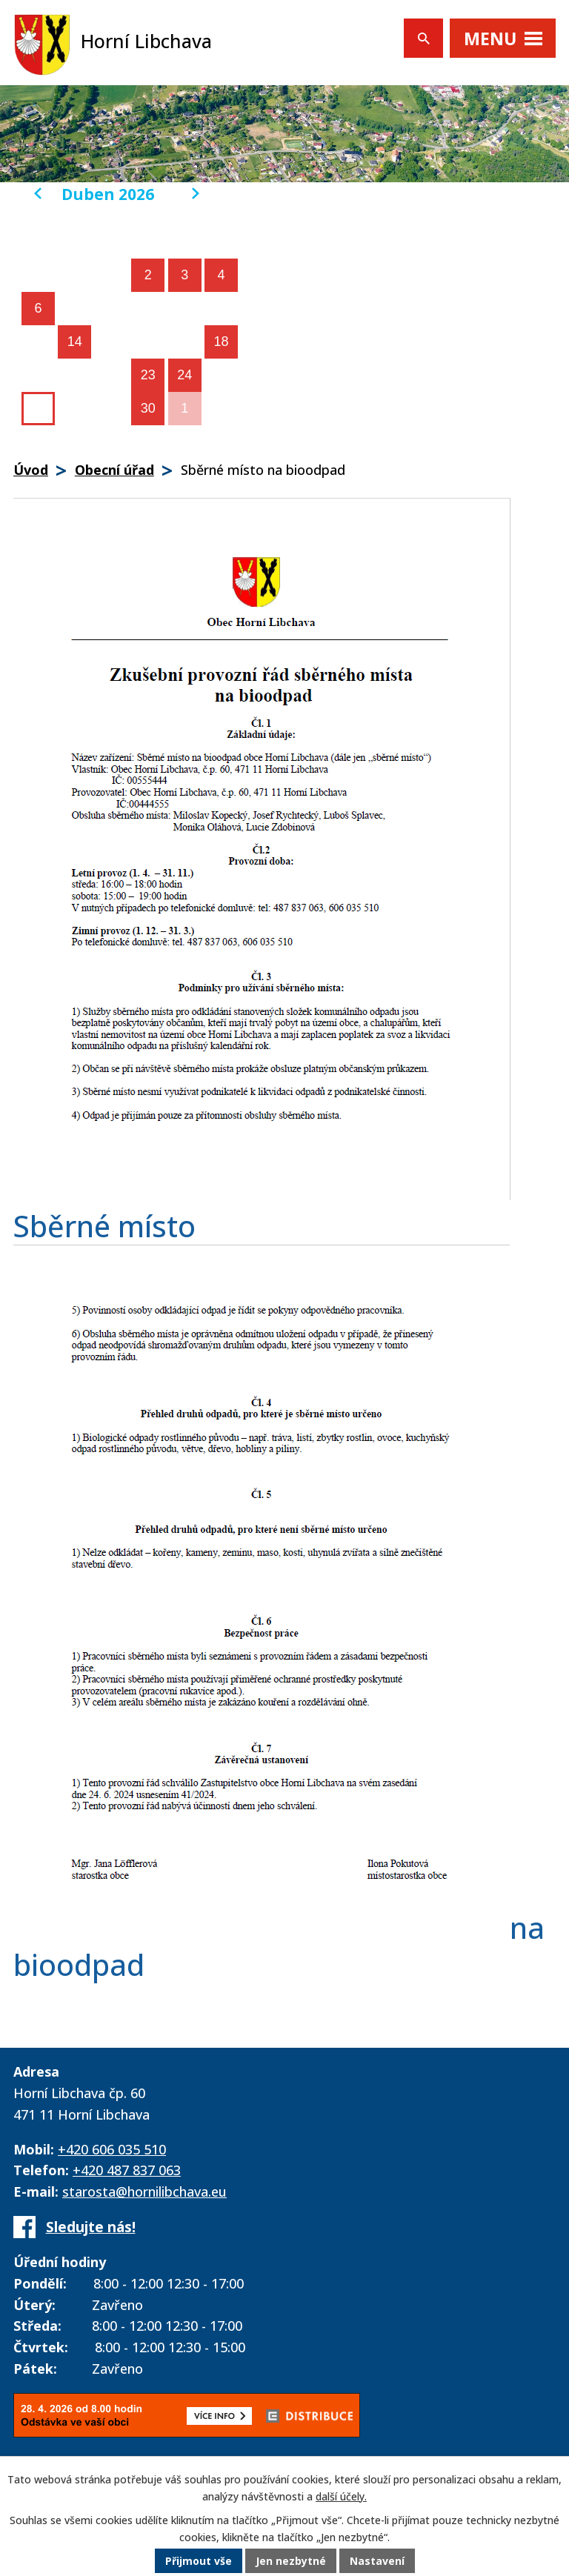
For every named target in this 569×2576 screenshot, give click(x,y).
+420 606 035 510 (112, 2149)
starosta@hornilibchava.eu (144, 2191)
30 (148, 408)
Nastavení (377, 2561)
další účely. (341, 2496)
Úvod (30, 470)
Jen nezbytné (291, 2561)
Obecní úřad (114, 470)
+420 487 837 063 (127, 2170)
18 (221, 341)
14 (74, 341)
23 (148, 374)
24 (184, 374)
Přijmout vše (198, 2561)
